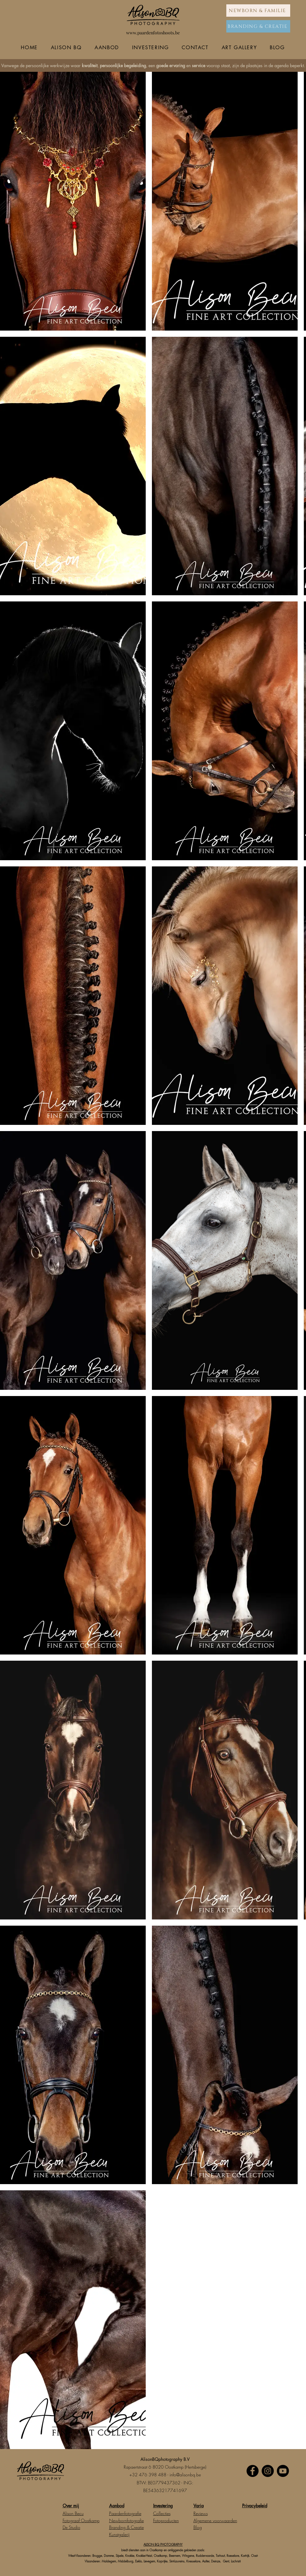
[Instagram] (268, 2471)
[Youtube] (283, 2471)
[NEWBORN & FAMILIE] (258, 10)
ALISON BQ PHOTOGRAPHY (163, 2544)
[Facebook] (252, 2471)
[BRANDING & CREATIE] (258, 26)
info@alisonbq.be (185, 2475)
